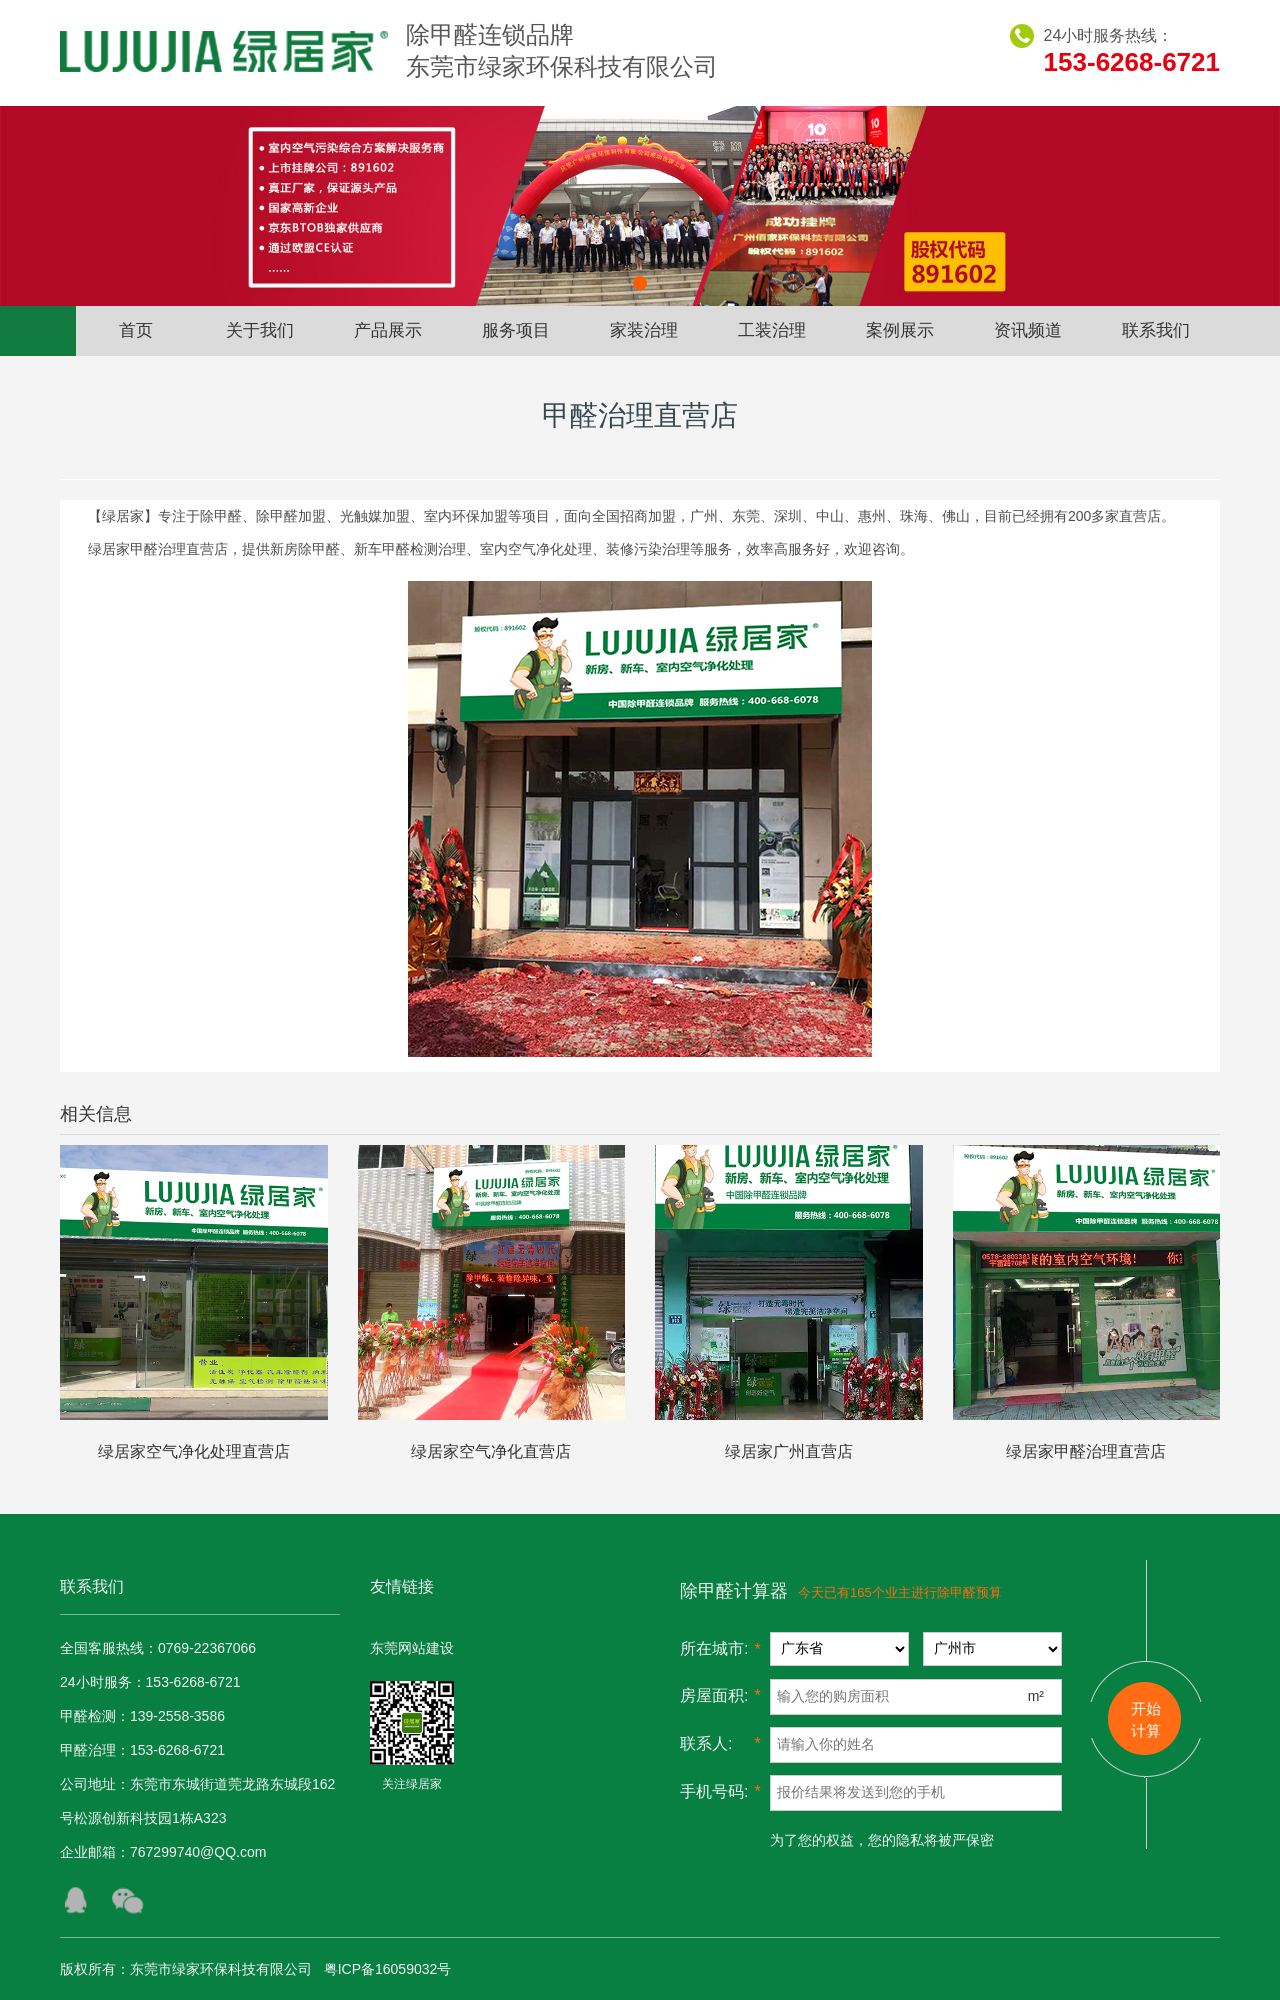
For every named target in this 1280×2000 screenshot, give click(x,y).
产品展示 (388, 330)
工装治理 (772, 330)
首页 (136, 330)
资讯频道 (1028, 330)
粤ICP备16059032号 (388, 1969)
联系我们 (1156, 330)
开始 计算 (1146, 1720)
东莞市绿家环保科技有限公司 (221, 1969)
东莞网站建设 (412, 1648)
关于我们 (260, 330)
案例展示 (900, 330)
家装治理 (644, 330)
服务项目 (516, 330)
